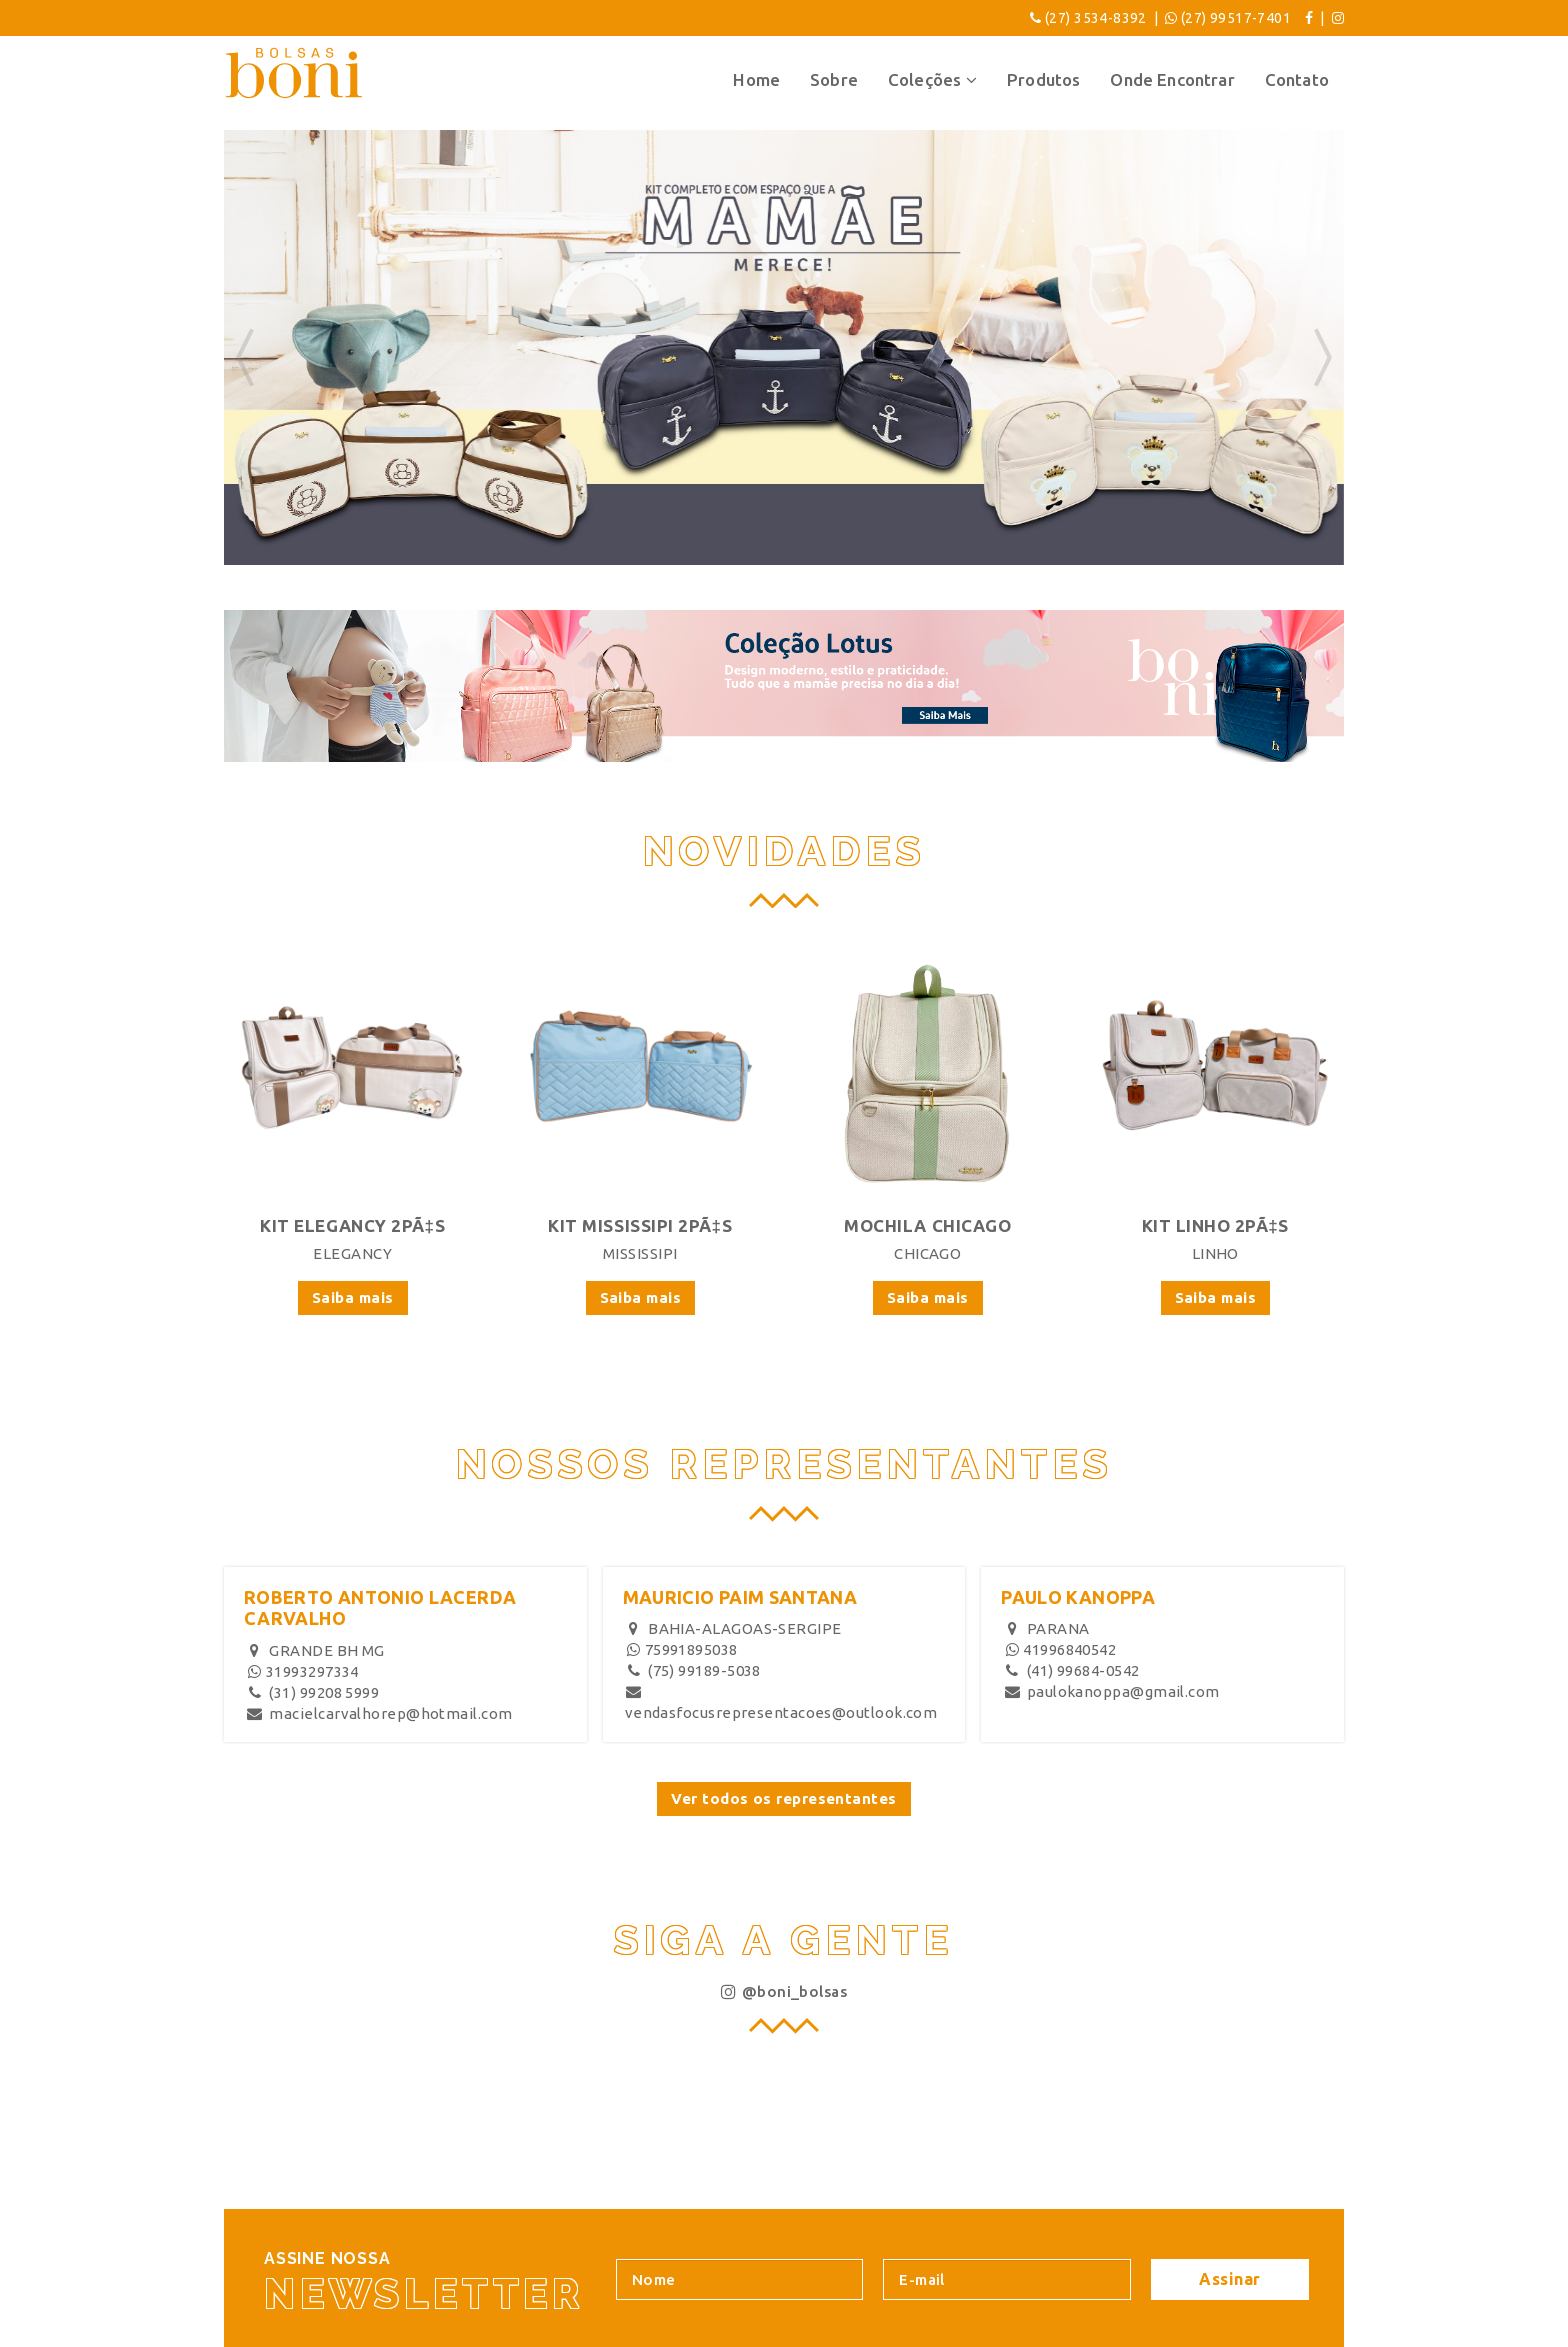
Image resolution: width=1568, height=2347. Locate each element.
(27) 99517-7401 (1236, 18)
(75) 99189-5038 (693, 1670)
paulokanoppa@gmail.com (1111, 1691)
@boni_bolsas (784, 1991)
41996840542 (1059, 1649)
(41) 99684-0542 (1071, 1670)
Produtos (1043, 79)
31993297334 (302, 1671)
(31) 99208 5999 (312, 1692)
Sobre (834, 79)
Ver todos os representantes (783, 1798)
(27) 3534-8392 (1096, 18)
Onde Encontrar (1172, 79)
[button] (245, 360)
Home (756, 79)
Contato (1297, 79)
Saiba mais (353, 1297)
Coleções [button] (932, 79)
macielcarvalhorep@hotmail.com (379, 1713)
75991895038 (681, 1649)
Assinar (1229, 2279)
